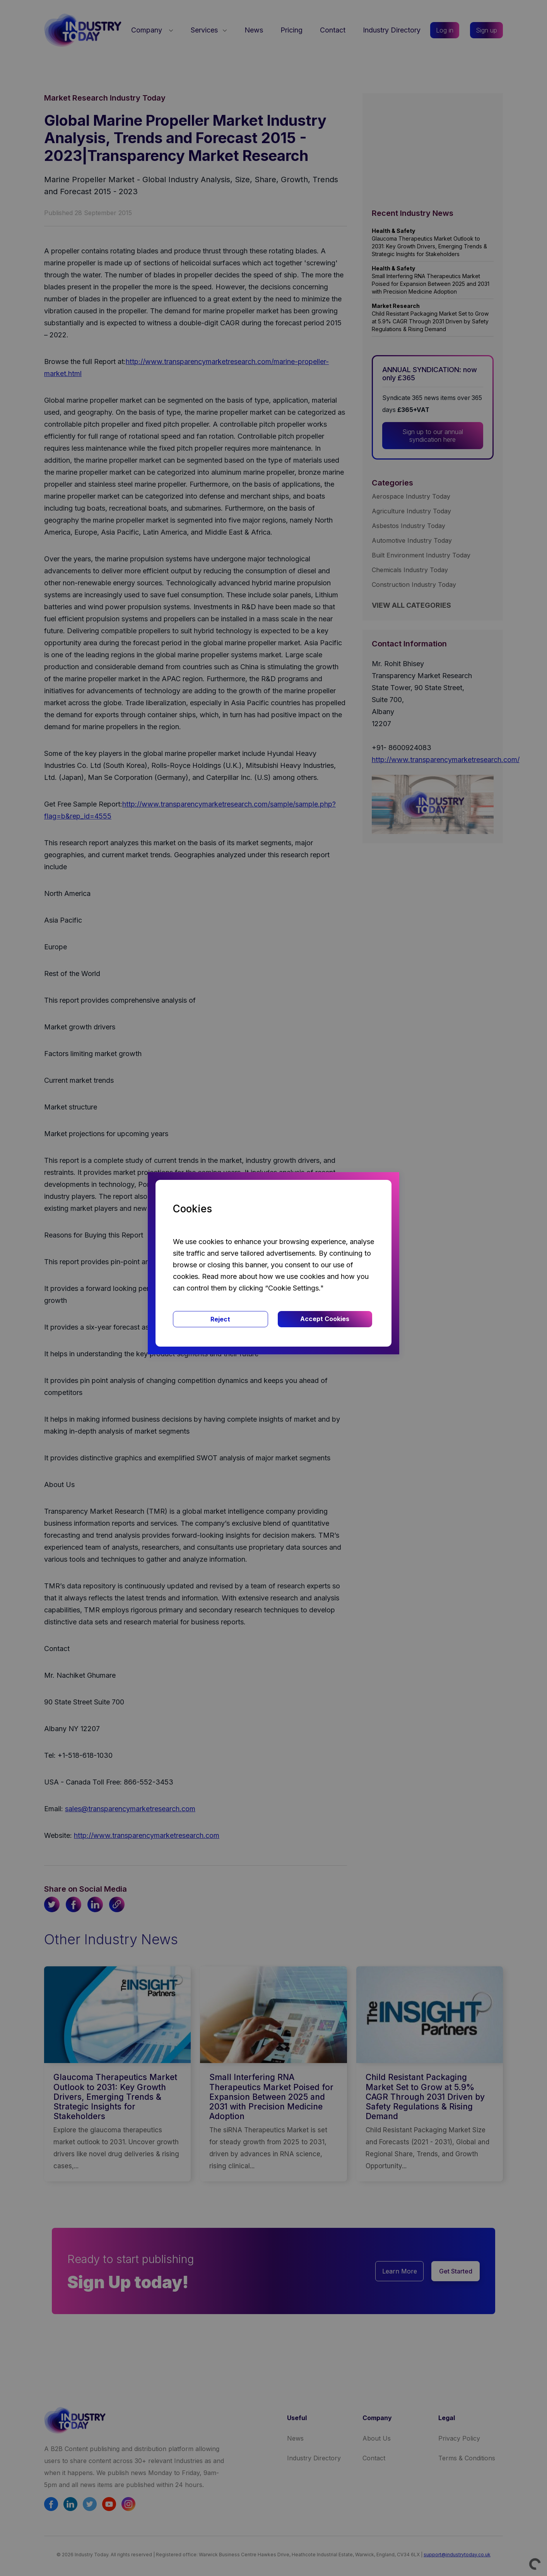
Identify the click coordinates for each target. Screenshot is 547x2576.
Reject (220, 1319)
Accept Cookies (324, 1319)
